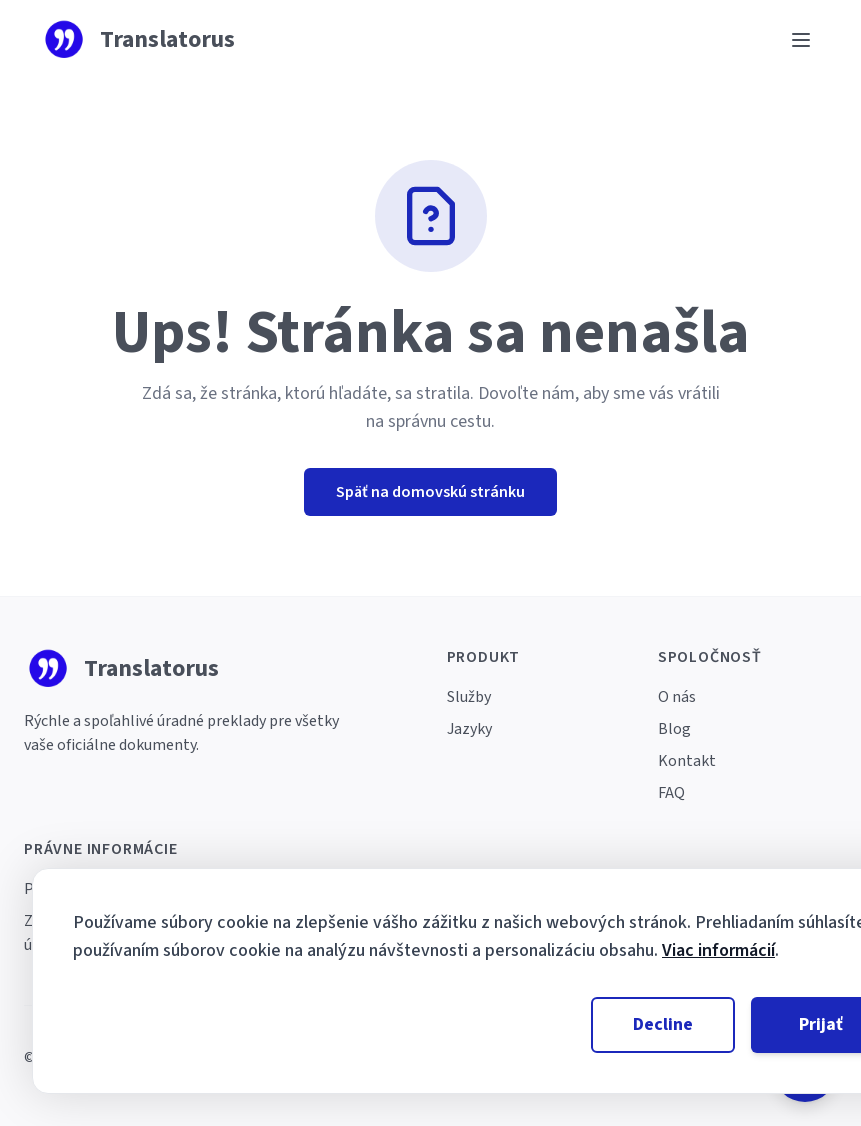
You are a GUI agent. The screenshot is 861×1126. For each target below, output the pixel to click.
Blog (674, 729)
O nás (677, 697)
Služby (469, 697)
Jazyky (469, 729)
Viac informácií (718, 950)
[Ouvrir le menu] (801, 40)
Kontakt (687, 761)
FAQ (671, 793)
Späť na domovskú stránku (430, 492)
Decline (663, 1024)
